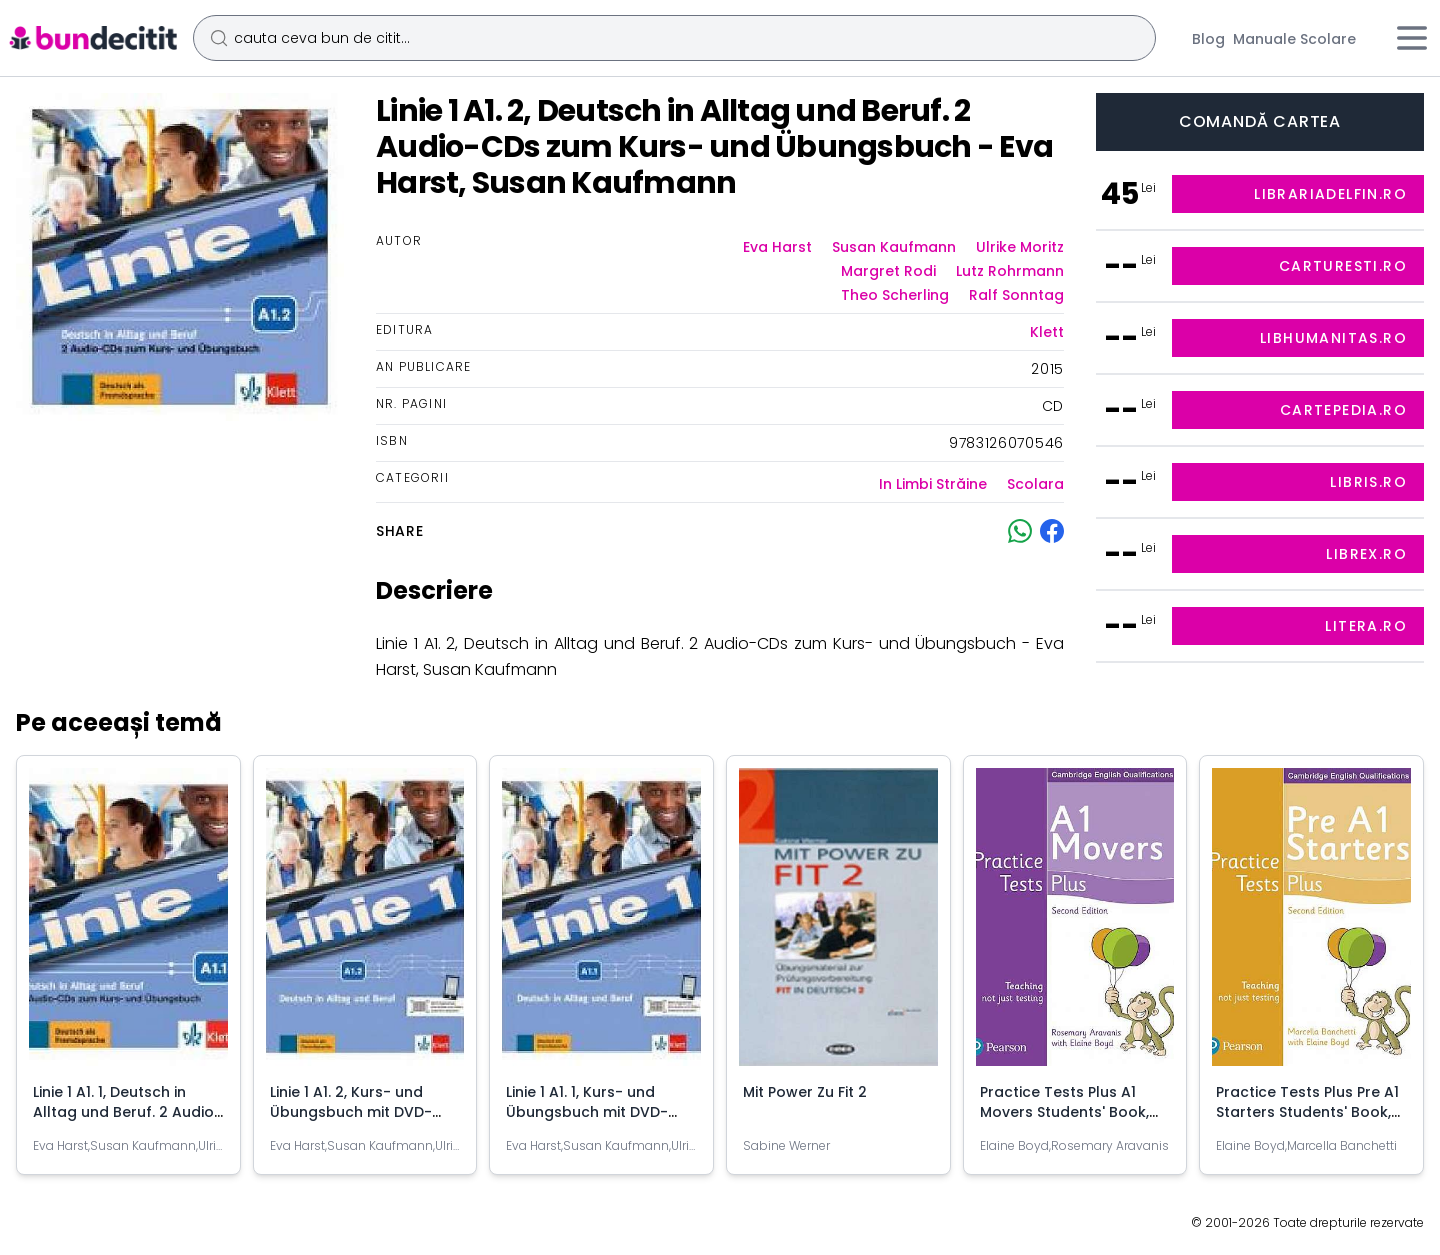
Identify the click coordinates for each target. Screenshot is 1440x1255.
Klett (1047, 332)
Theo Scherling (895, 295)
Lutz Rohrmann (1010, 271)
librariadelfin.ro (1330, 194)
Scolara (1035, 484)
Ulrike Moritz (1020, 247)
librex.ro (1366, 554)
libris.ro (1368, 482)
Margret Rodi (888, 271)
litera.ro (1366, 626)
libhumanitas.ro (1333, 338)
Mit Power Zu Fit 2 (805, 1092)
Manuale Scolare (1294, 39)
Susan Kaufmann (894, 247)
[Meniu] (1412, 38)
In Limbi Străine (933, 484)
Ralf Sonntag (1016, 295)
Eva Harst (777, 247)
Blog (1208, 39)
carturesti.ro (1343, 266)
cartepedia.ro (1343, 410)
